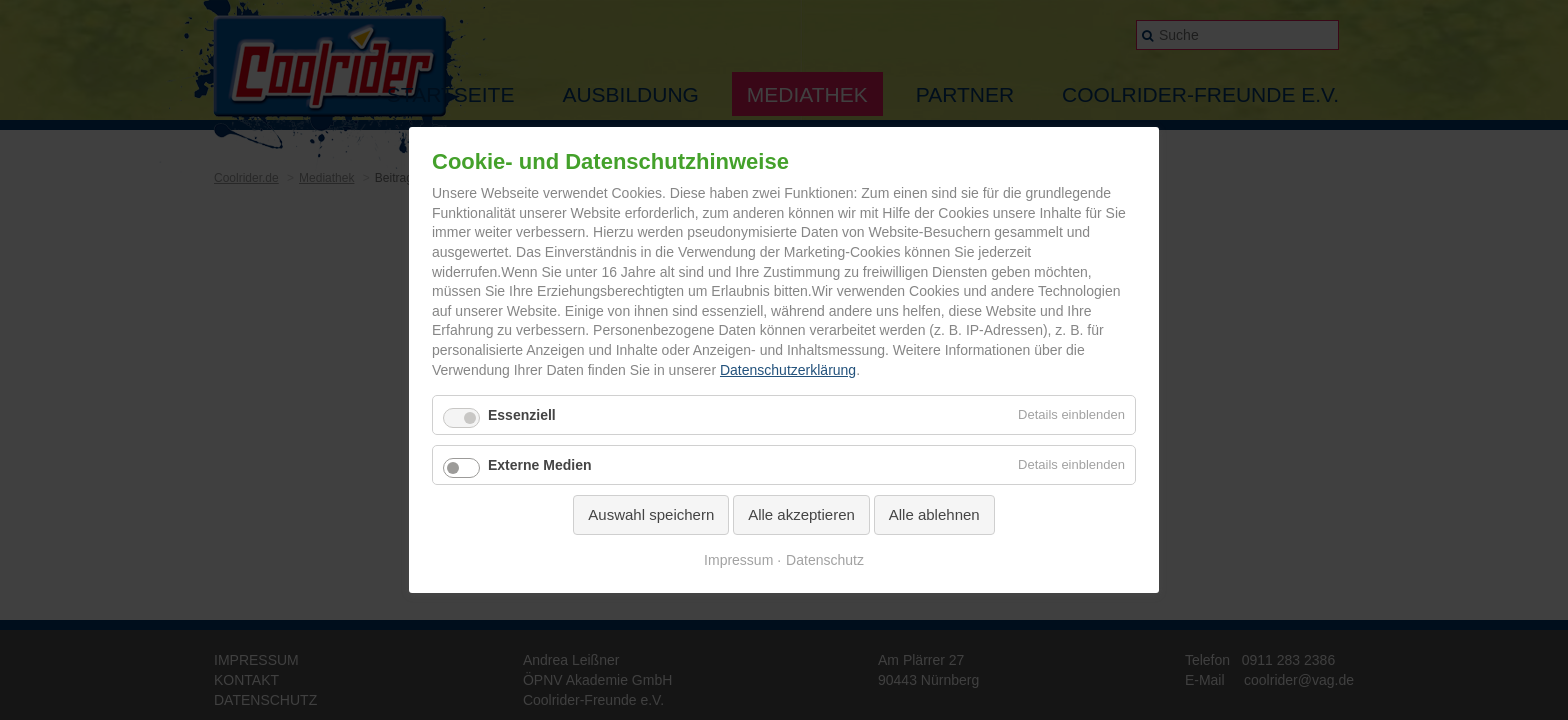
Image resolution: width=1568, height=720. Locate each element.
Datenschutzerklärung (788, 370)
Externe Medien (539, 465)
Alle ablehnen (934, 514)
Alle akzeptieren (801, 514)
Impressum (738, 560)
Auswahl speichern (651, 514)
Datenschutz (825, 560)
